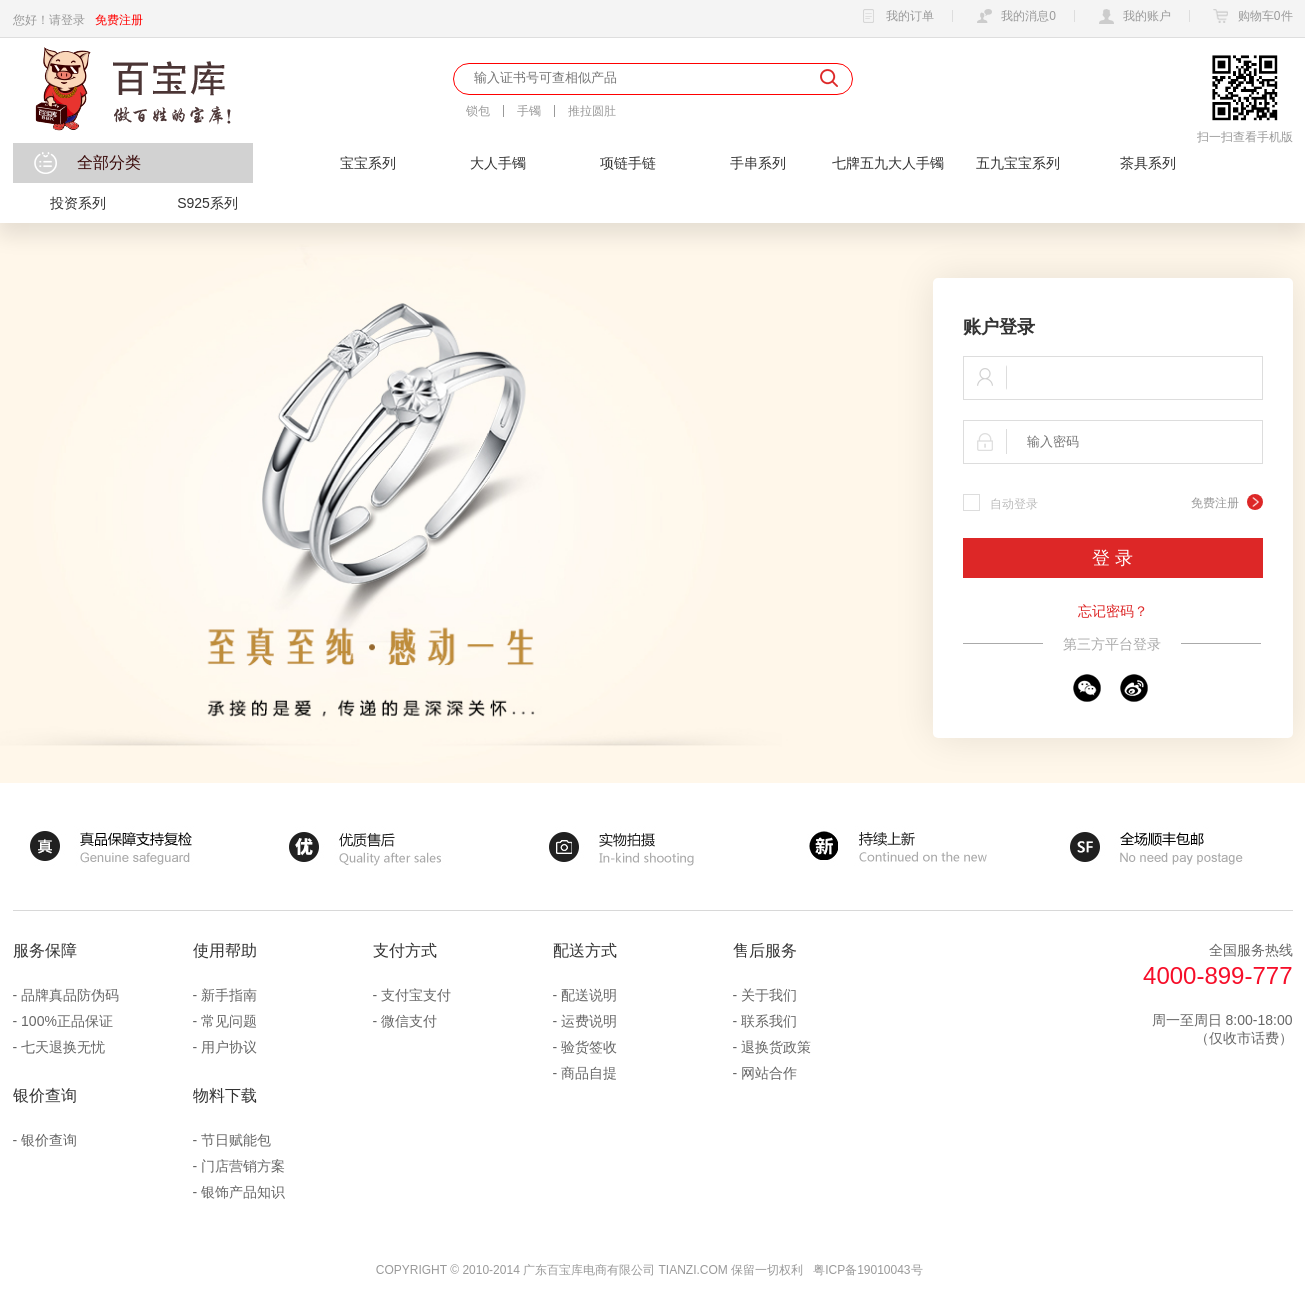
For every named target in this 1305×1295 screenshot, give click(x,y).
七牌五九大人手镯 (888, 163)
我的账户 (1132, 17)
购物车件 (1250, 17)
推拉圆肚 (592, 111)
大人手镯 (498, 163)
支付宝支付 (416, 995)
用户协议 (229, 1047)
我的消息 (1013, 17)
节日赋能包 (236, 1140)
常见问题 (229, 1021)
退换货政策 (776, 1047)
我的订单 (895, 17)
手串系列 (758, 163)
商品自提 (589, 1073)
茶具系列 (1148, 163)
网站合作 (769, 1073)
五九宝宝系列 (1018, 163)
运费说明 (589, 1021)
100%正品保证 (67, 1021)
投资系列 (78, 203)
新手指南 (229, 995)
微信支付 (409, 1021)
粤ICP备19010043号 (867, 1270)
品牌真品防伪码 (70, 995)
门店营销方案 (243, 1166)
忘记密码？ (1113, 611)
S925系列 (207, 203)
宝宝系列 (368, 163)
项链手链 (628, 163)
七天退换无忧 (63, 1047)
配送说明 (589, 995)
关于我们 (769, 995)
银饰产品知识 (243, 1192)
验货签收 (589, 1047)
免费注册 (119, 20)
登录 (73, 20)
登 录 (1112, 558)
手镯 (529, 111)
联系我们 (769, 1021)
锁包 (478, 111)
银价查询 (49, 1140)
